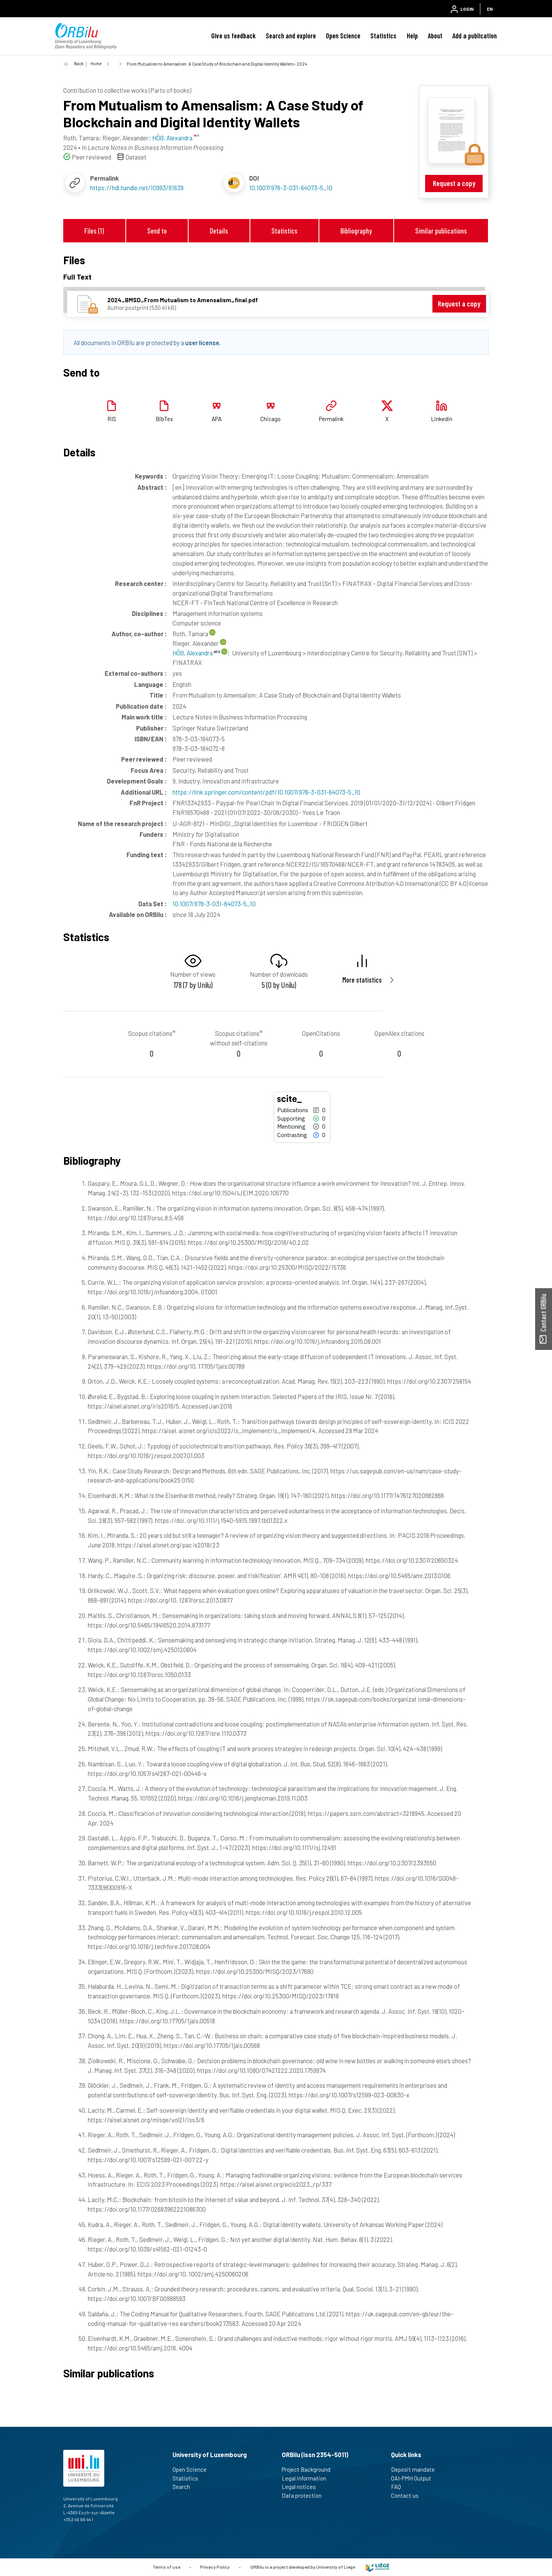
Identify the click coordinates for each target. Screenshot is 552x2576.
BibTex (164, 418)
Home (96, 63)
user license (202, 342)
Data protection (305, 2495)
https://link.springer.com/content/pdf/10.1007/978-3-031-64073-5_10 (266, 792)
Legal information (307, 2478)
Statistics (383, 35)
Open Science (343, 35)
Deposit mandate (416, 2469)
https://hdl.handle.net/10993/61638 (137, 187)
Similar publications (441, 230)
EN (490, 9)
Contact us (408, 2495)
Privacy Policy (215, 2566)
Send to (157, 230)
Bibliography (356, 230)
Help (412, 35)
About (435, 35)
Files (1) (94, 230)
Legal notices (302, 2486)
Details (219, 230)
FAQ (399, 2486)
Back (79, 63)
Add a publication (474, 35)
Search (184, 2486)
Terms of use (166, 2566)
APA (217, 418)
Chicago (270, 418)
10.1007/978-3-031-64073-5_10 (290, 187)
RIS (111, 418)
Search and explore (291, 35)
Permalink (331, 418)
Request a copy (454, 183)
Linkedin (441, 418)
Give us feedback (233, 35)
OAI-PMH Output (414, 2478)
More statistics (362, 979)
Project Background (309, 2469)
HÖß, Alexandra (196, 653)
